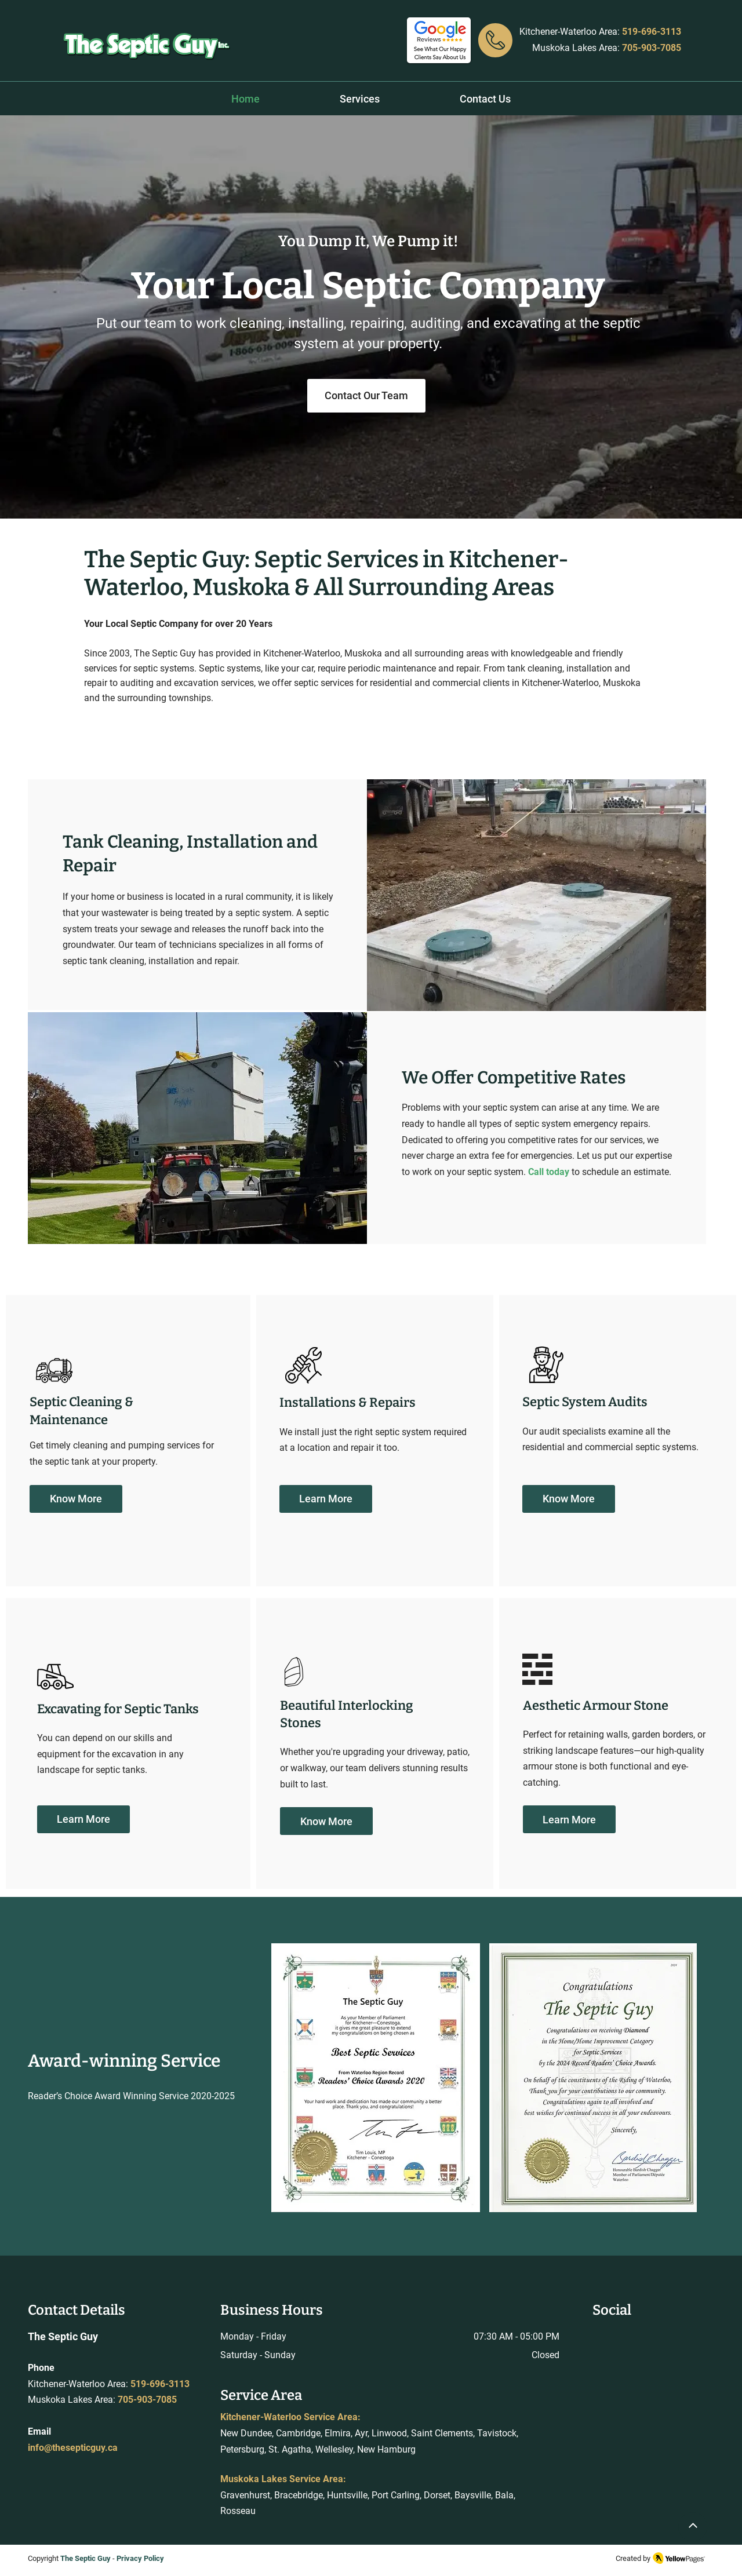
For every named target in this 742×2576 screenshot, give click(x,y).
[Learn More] (325, 1499)
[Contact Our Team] (366, 396)
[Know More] (76, 1499)
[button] (359, 99)
